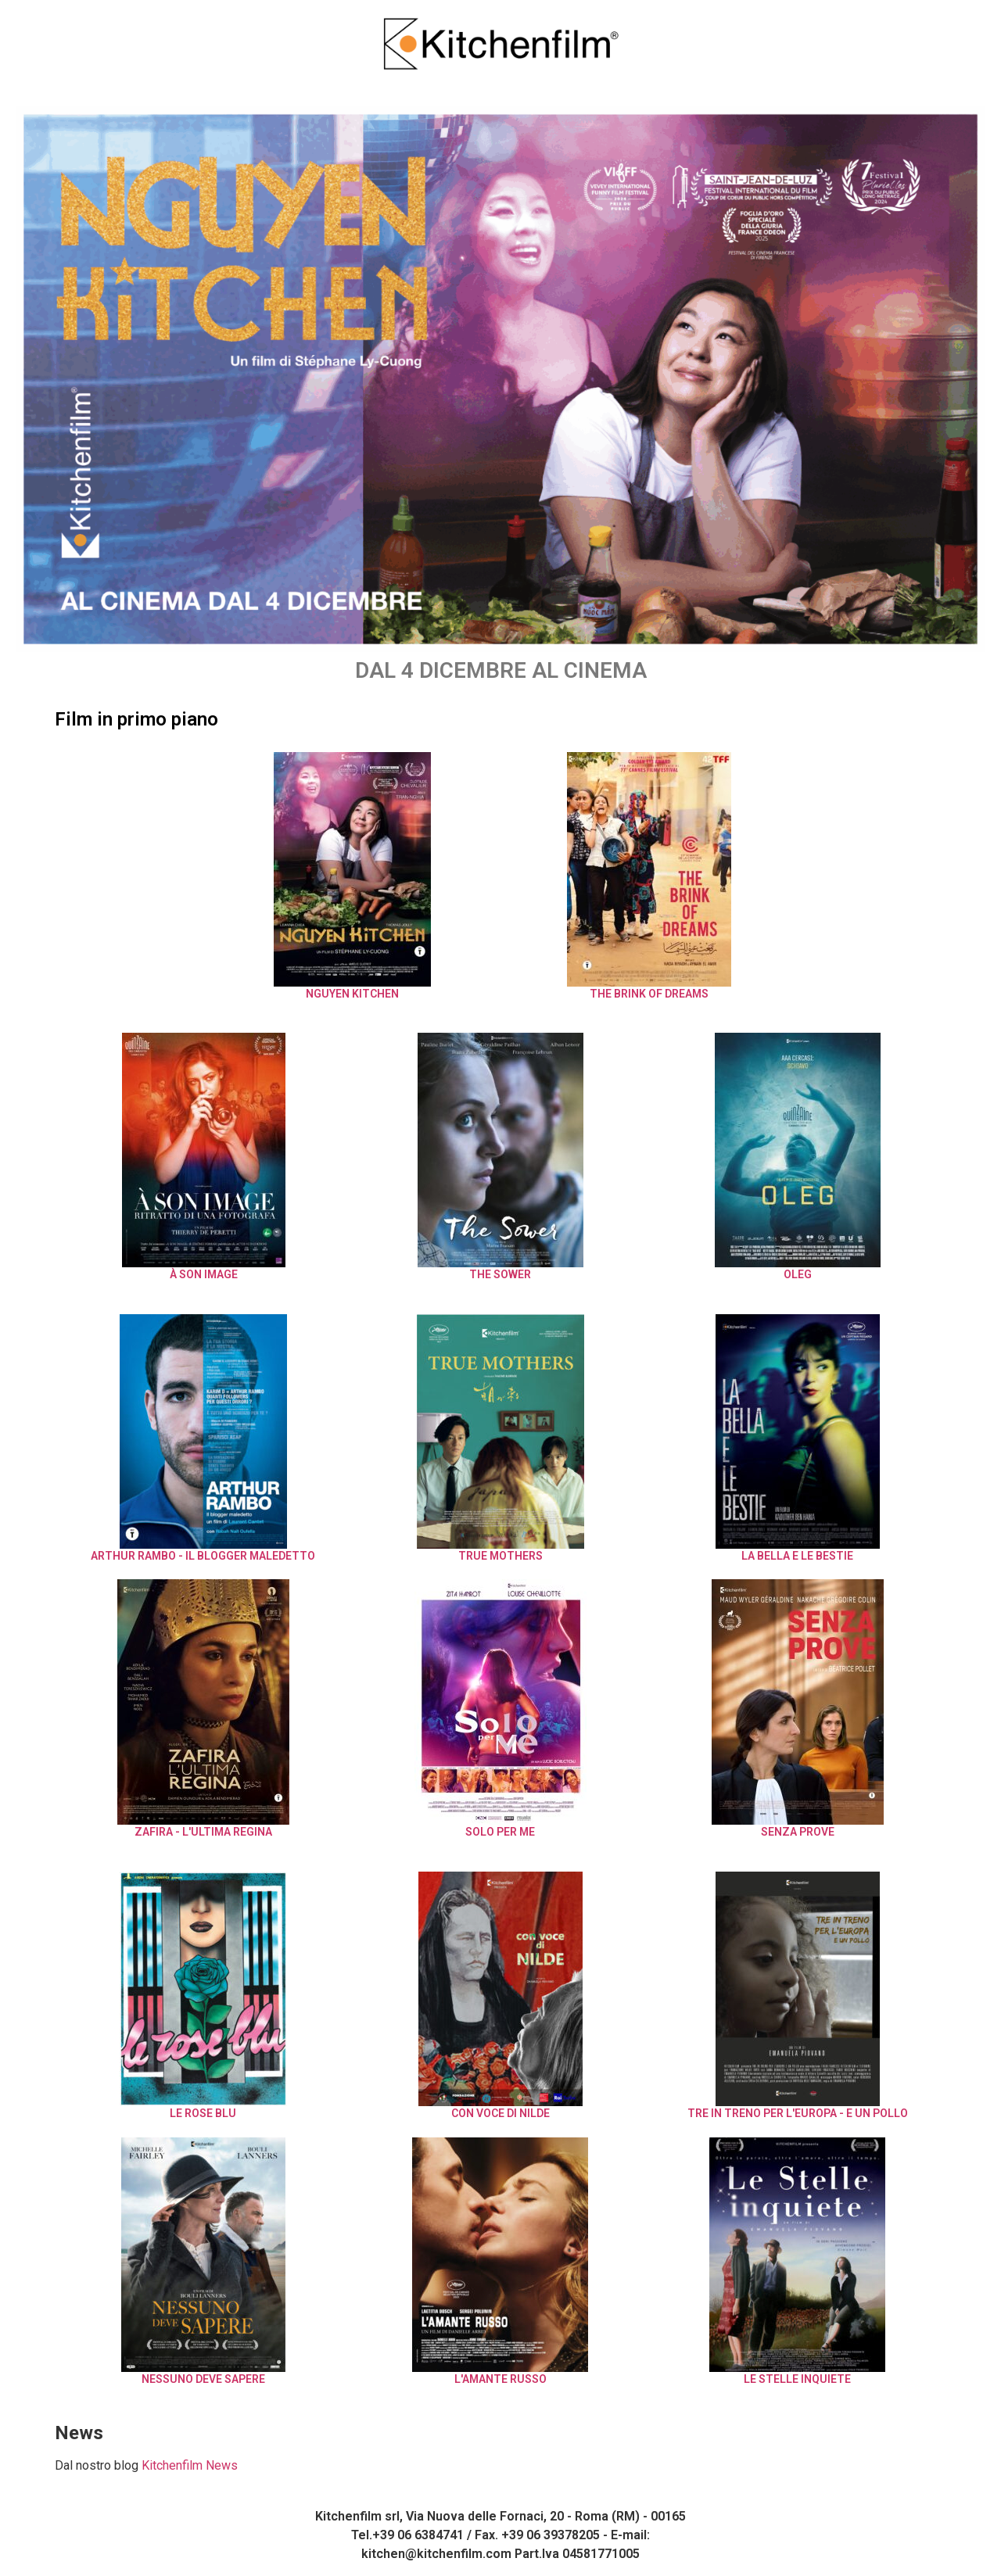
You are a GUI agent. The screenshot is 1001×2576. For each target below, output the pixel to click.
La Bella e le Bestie (797, 1556)
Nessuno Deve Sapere (203, 2379)
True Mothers (500, 1556)
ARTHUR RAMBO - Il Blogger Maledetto (203, 1556)
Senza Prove (797, 1831)
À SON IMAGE (204, 1274)
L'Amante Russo (500, 2379)
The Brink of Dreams (649, 993)
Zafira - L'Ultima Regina (203, 1831)
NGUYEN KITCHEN (352, 993)
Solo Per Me (500, 1831)
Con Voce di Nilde (500, 2113)
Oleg (798, 1274)
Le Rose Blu (203, 2113)
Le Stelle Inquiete (797, 2379)
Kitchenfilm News (190, 2465)
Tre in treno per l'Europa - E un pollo (797, 2113)
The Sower (500, 1274)
